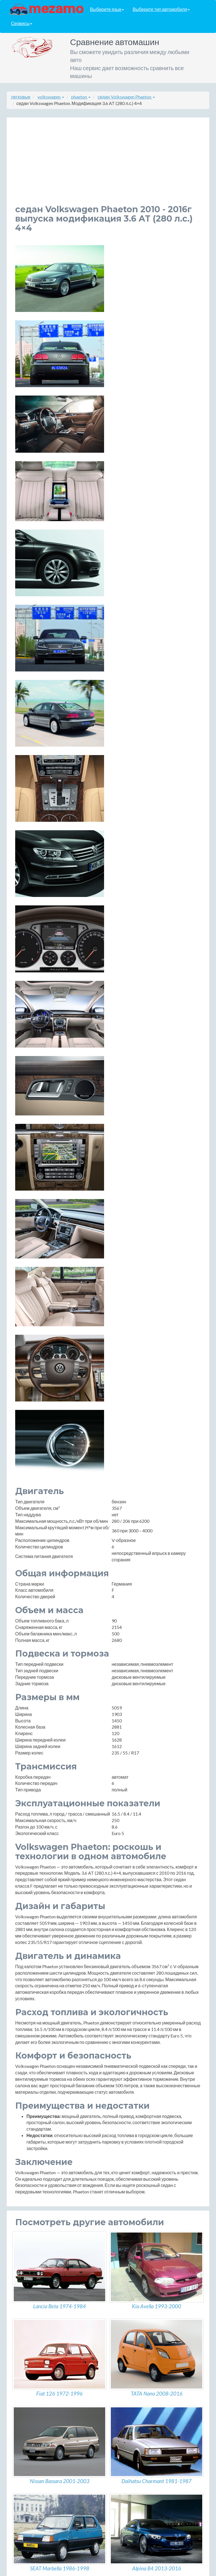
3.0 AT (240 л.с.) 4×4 (35, 2079)
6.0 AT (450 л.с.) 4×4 (36, 2175)
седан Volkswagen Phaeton (126, 96)
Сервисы (21, 23)
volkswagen (50, 96)
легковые (20, 96)
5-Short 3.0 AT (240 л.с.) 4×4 (43, 2139)
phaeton (81, 96)
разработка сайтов (113, 2570)
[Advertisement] (108, 165)
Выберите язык (107, 9)
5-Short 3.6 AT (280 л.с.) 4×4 (43, 2151)
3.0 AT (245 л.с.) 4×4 (36, 2091)
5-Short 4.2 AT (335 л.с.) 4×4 (43, 2163)
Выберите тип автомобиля (161, 9)
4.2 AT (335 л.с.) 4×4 (36, 2127)
